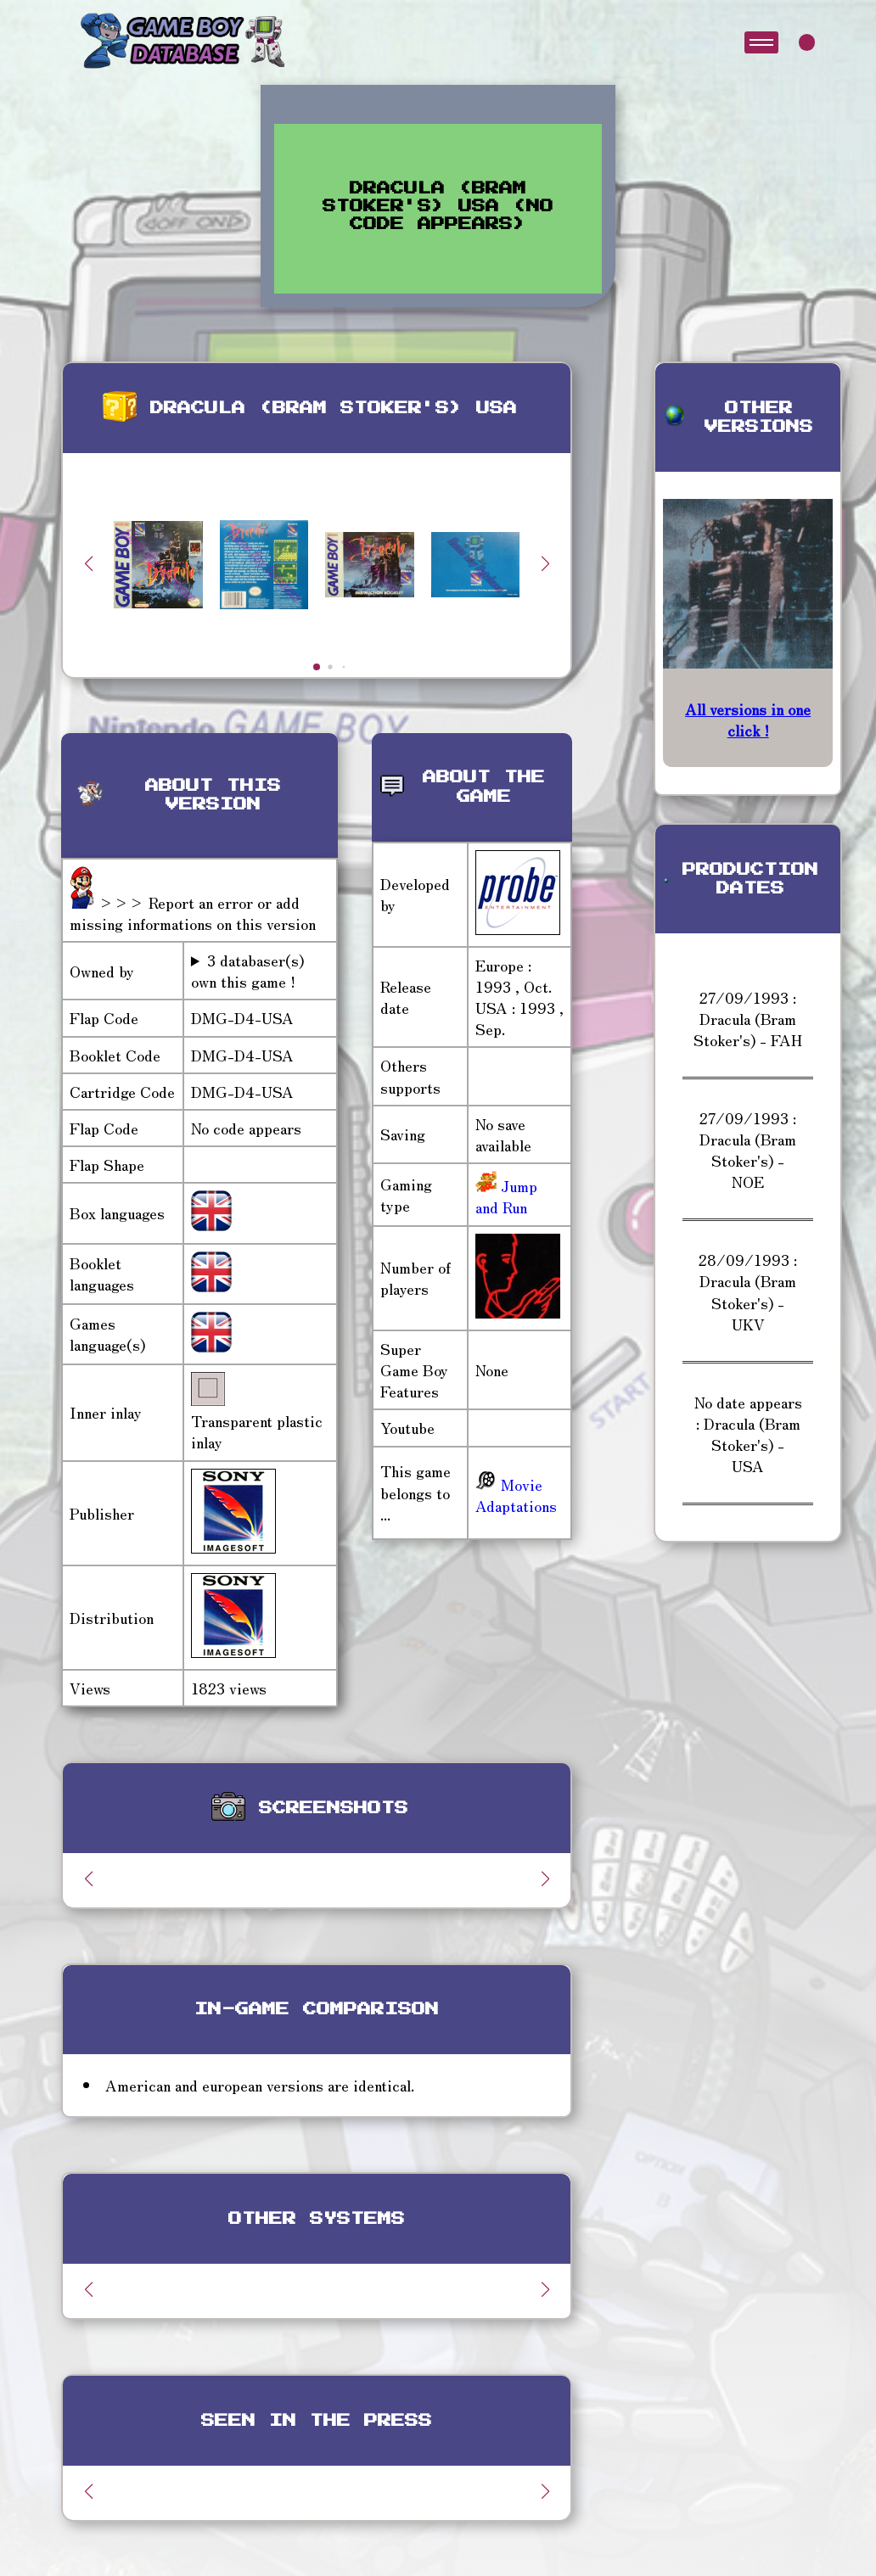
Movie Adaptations (516, 1494)
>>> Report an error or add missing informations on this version (193, 912)
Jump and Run (506, 1196)
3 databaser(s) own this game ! (247, 970)
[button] (545, 563)
